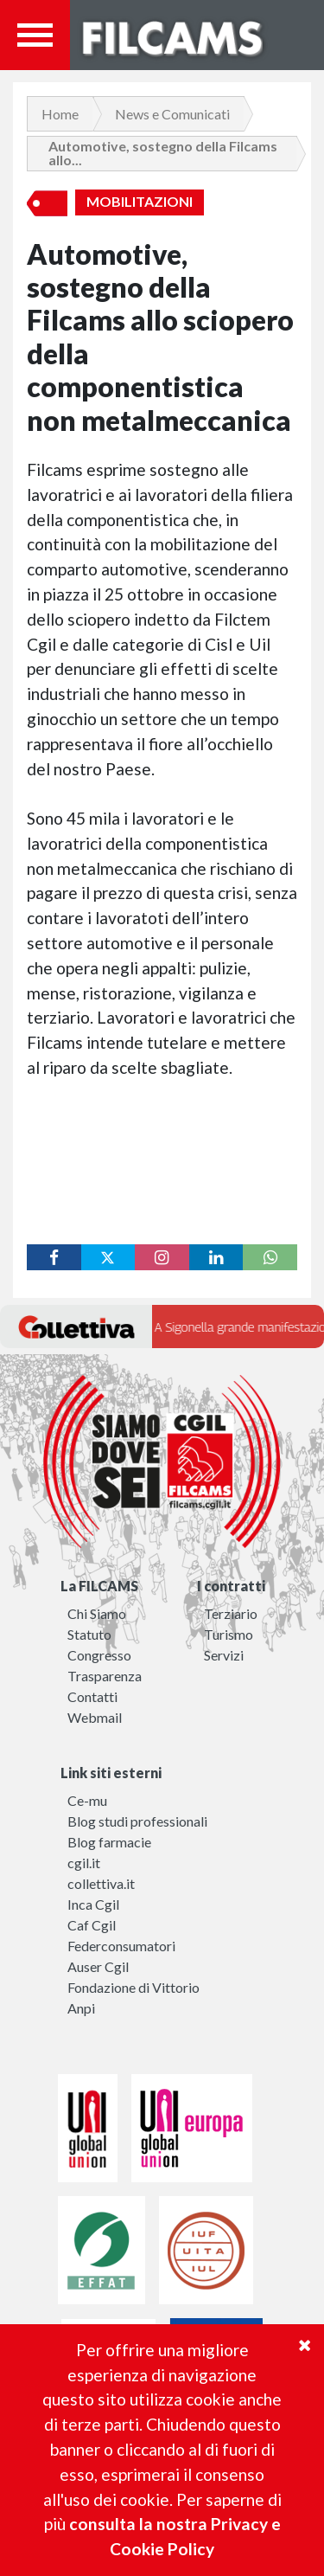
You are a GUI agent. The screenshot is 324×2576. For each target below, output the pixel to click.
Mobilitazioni (139, 202)
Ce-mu (87, 1800)
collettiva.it (101, 1883)
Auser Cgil (98, 1966)
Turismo (228, 1634)
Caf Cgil (91, 1925)
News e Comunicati (172, 114)
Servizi (224, 1655)
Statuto (89, 1634)
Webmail (94, 1717)
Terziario (230, 1613)
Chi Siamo (96, 1613)
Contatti (92, 1696)
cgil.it (83, 1862)
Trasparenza (104, 1675)
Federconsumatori (121, 1945)
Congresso (99, 1655)
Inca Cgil (93, 1904)
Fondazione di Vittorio (133, 1987)
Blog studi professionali (137, 1821)
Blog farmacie (109, 1842)
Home (60, 114)
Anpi (81, 2008)
